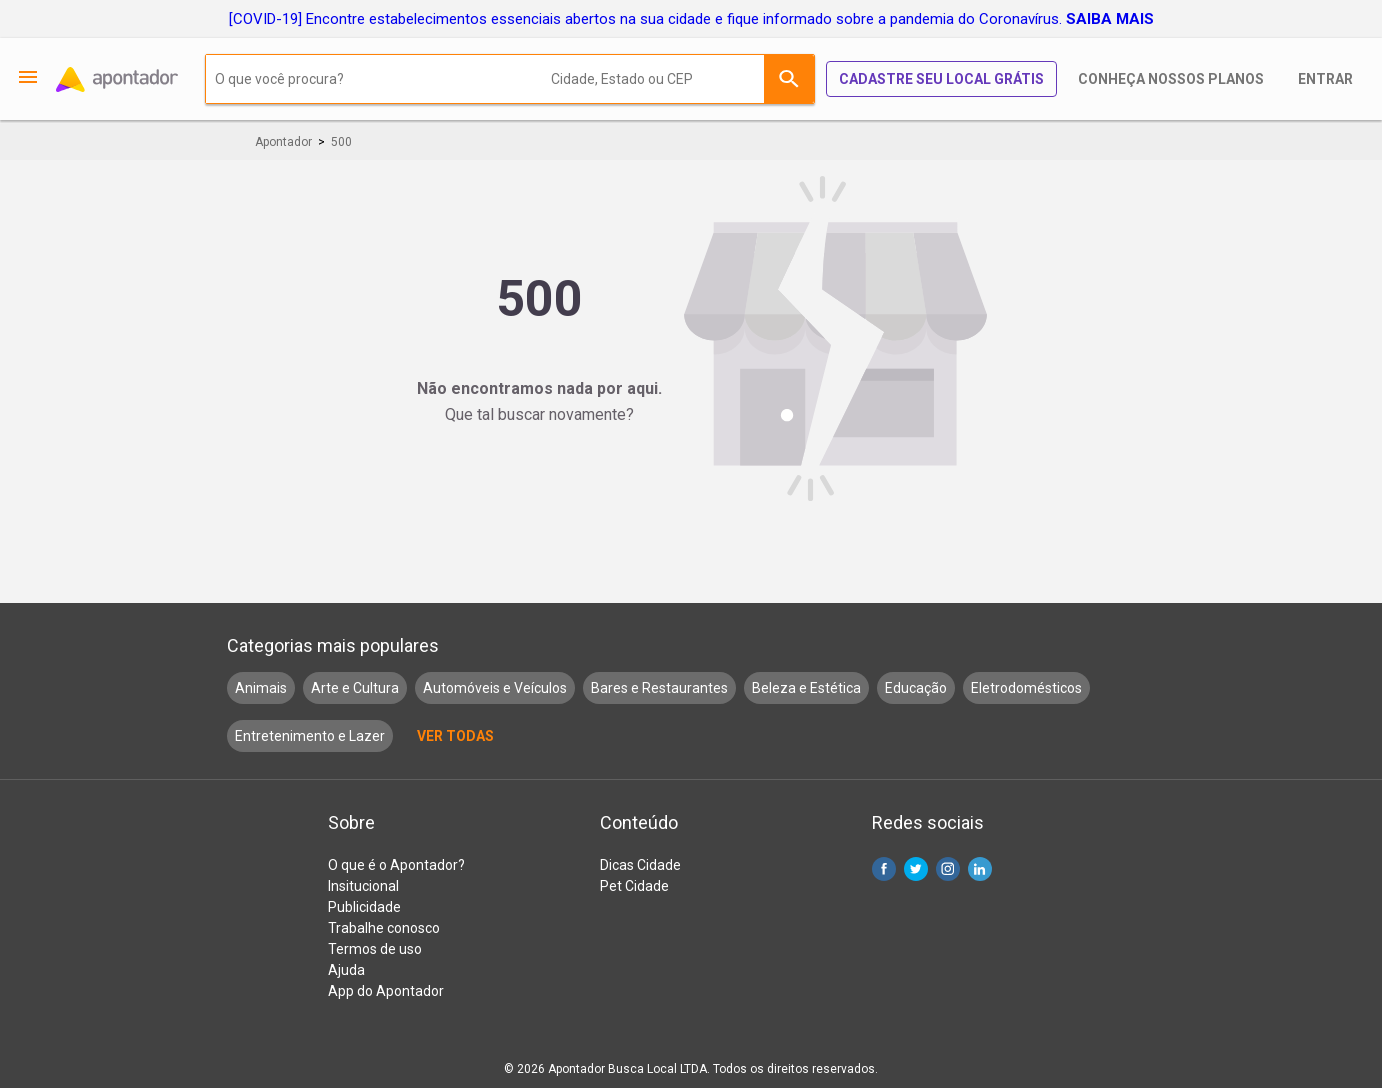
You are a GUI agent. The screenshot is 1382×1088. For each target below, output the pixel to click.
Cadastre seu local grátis (941, 79)
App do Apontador (386, 991)
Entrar (1325, 79)
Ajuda (346, 970)
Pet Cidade (634, 886)
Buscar (789, 79)
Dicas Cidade (640, 865)
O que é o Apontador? (396, 865)
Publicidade (364, 907)
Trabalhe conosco (384, 928)
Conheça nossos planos (1171, 79)
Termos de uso (375, 949)
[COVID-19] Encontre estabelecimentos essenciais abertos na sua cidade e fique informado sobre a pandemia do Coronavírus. (691, 19)
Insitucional (363, 886)
